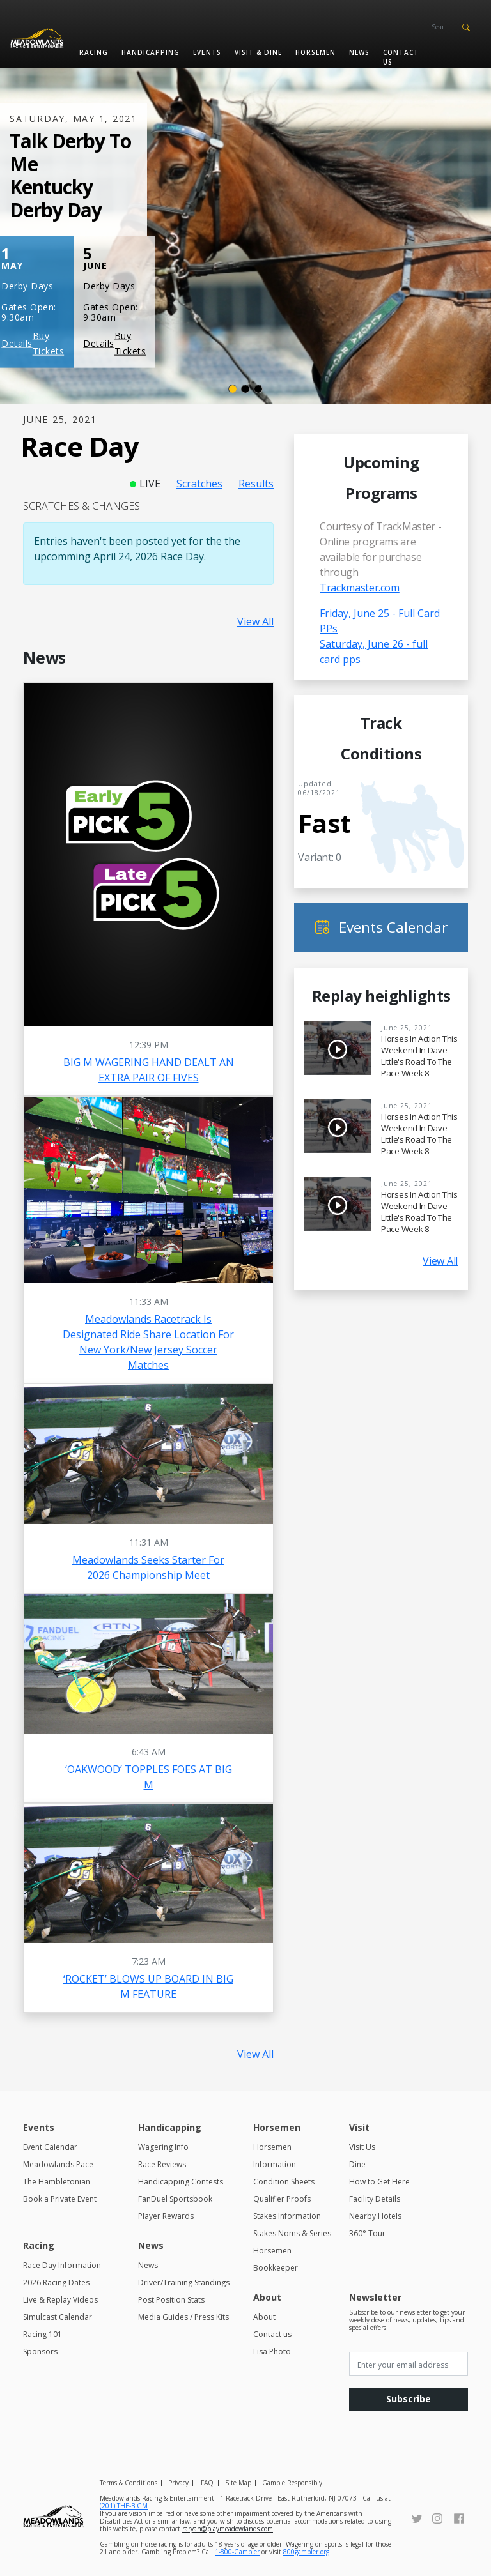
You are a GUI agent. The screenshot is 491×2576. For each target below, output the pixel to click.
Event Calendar (50, 2147)
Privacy (178, 2483)
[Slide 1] (232, 389)
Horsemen (315, 52)
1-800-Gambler (237, 2551)
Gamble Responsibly (292, 2483)
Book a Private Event (60, 2198)
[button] (466, 26)
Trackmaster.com (360, 588)
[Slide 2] (245, 389)
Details (17, 343)
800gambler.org (306, 2551)
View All (255, 621)
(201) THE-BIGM (124, 2505)
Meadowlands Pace (58, 2164)
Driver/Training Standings (184, 2282)
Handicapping (150, 52)
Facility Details (374, 2198)
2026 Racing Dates (56, 2282)
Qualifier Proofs (282, 2198)
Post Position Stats (171, 2299)
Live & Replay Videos (60, 2299)
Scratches (199, 483)
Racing (93, 52)
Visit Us (362, 2147)
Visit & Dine (258, 52)
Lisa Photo (272, 2351)
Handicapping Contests (180, 2181)
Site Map (238, 2483)
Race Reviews (162, 2164)
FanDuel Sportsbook (175, 2198)
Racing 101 (42, 2334)
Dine (357, 2164)
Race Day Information (62, 2265)
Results (256, 483)
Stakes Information (287, 2216)
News (359, 52)
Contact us (401, 57)
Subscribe (408, 2399)
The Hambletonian (56, 2181)
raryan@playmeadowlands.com (227, 2528)
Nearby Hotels (375, 2216)
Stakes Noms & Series (292, 2233)
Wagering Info (163, 2147)
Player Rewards (166, 2216)
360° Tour (367, 2233)
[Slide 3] (258, 389)
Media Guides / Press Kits (183, 2317)
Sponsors (40, 2351)
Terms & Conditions (128, 2483)
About (264, 2317)
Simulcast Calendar (57, 2317)
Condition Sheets (284, 2181)
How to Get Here (379, 2181)
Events (207, 52)
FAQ (207, 2483)
